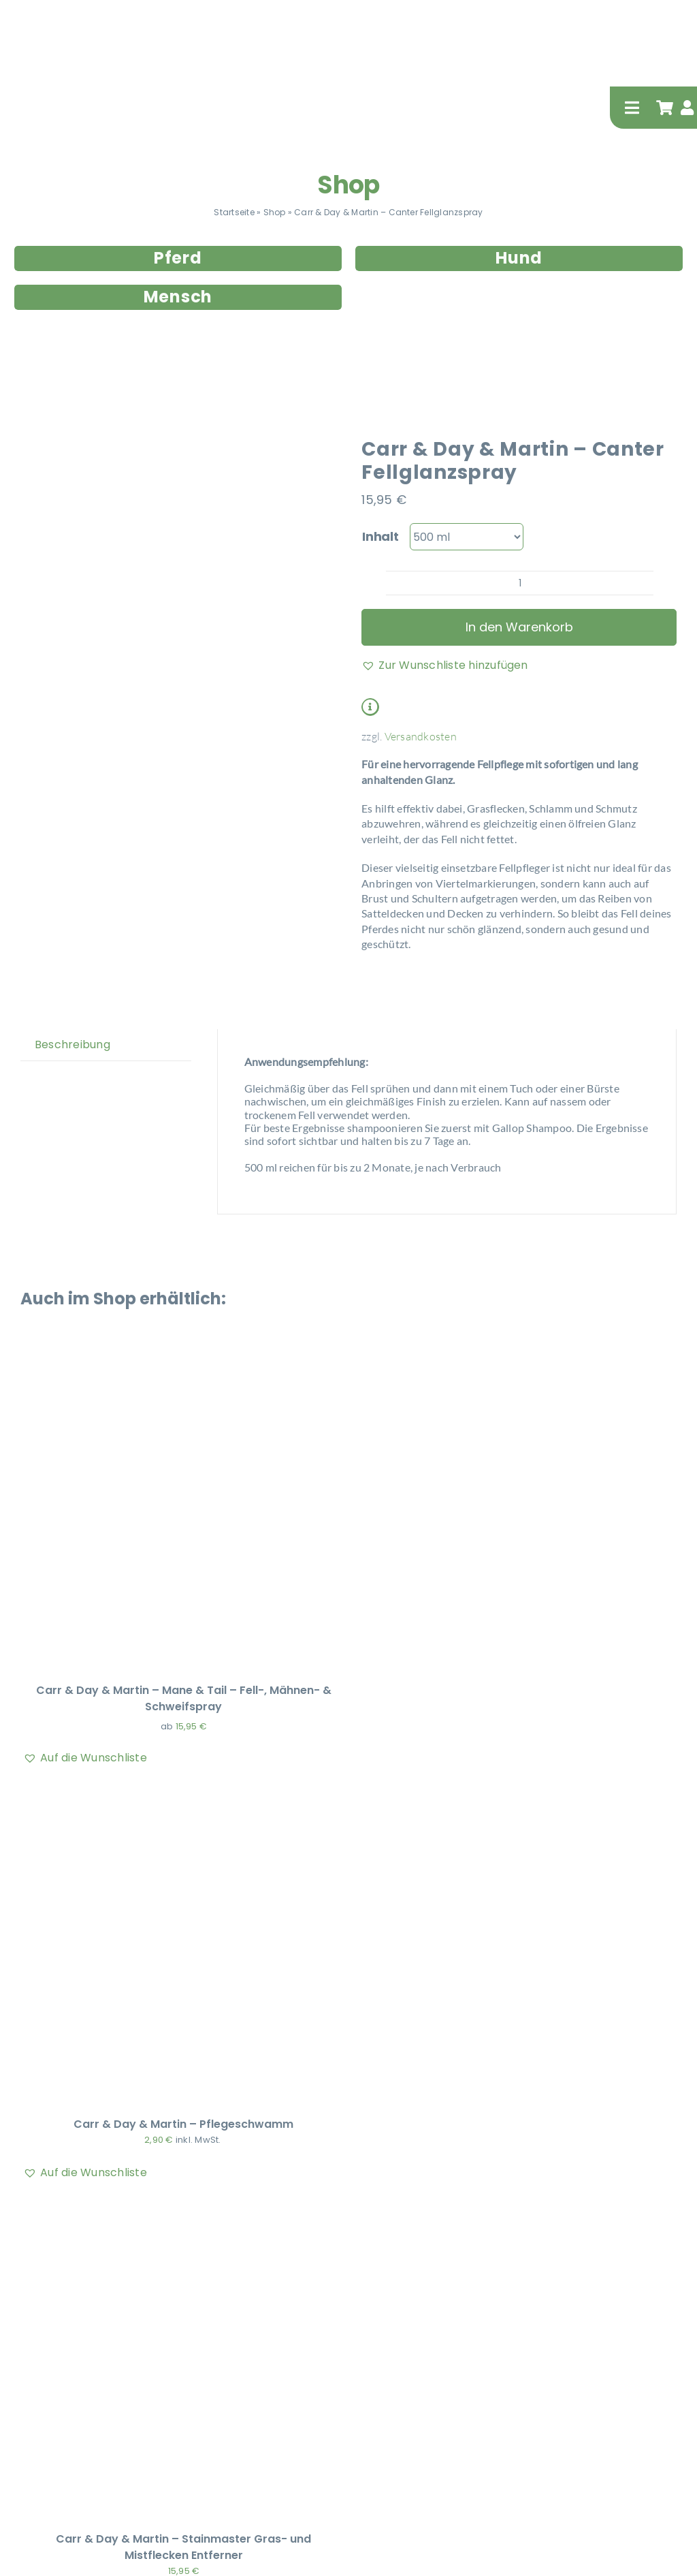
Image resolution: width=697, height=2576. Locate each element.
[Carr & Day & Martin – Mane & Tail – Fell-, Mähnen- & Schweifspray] (183, 1360)
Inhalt (380, 536)
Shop (348, 185)
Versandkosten (421, 736)
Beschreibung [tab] (72, 1044)
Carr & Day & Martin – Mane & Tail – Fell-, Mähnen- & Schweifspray (183, 1698)
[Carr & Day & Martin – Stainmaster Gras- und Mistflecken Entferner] (183, 2209)
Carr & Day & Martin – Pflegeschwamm (183, 2124)
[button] (444, 665)
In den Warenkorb (519, 626)
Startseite (234, 212)
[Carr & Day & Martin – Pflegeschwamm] (183, 1794)
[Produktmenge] (519, 583)
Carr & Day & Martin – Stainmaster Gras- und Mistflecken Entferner (183, 2547)
